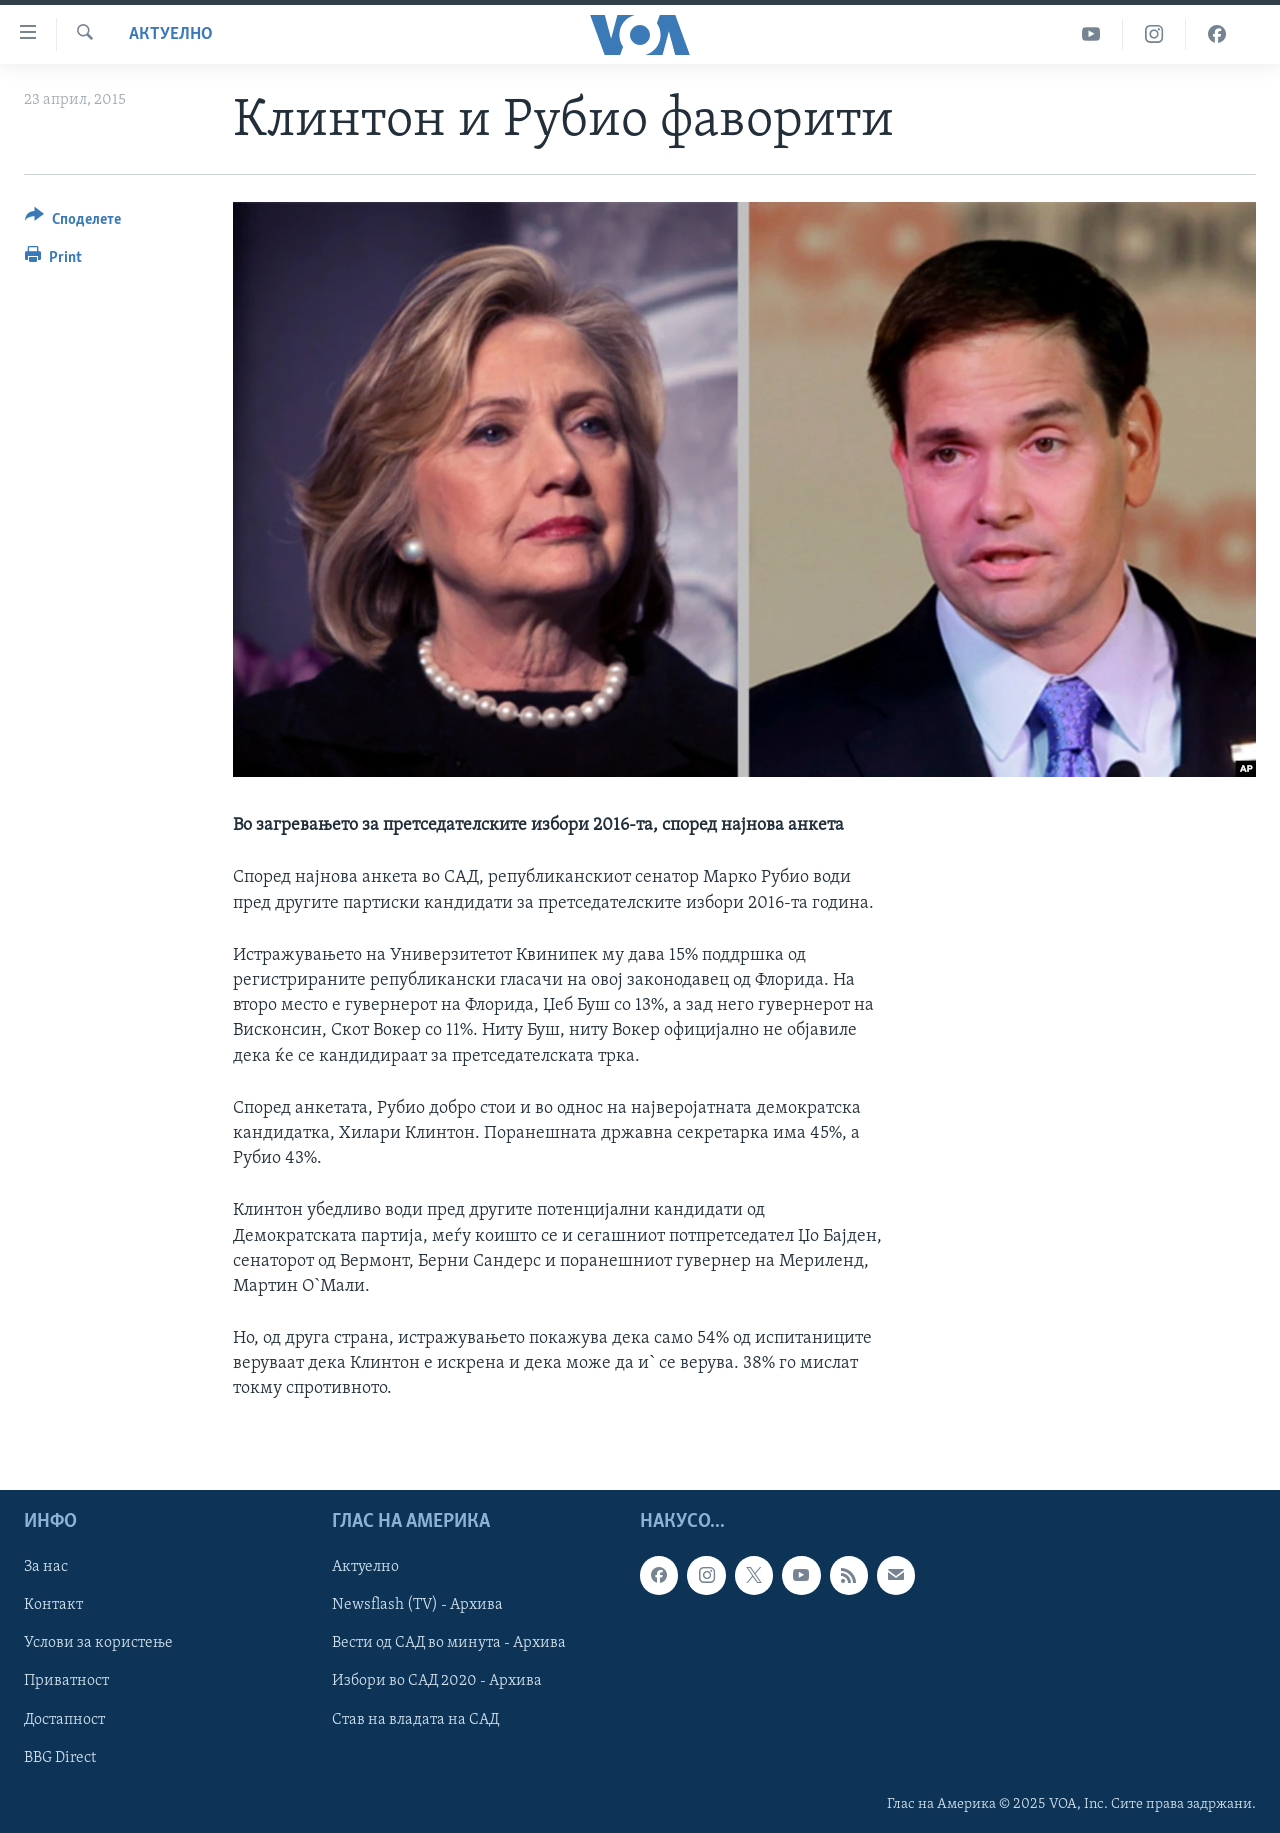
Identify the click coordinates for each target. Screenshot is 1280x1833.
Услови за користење (98, 1643)
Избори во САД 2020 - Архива (437, 1681)
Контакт (53, 1605)
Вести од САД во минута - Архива (449, 1643)
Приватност (66, 1681)
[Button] (73, 222)
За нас (46, 1567)
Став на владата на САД (415, 1719)
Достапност (64, 1719)
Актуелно (171, 34)
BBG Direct (60, 1757)
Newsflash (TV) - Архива (417, 1605)
